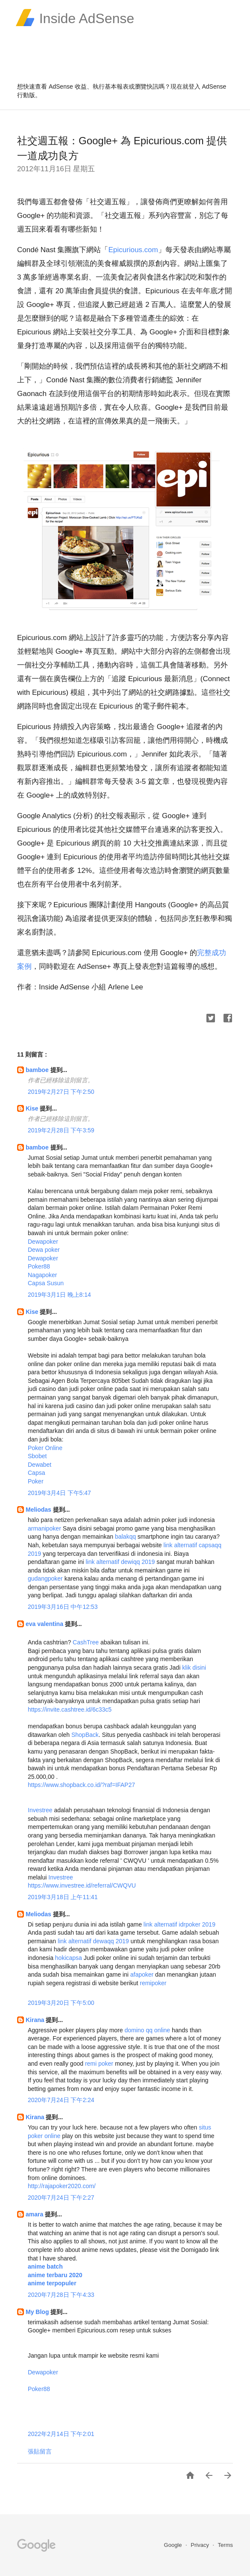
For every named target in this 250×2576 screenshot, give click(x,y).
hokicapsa (68, 1957)
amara (35, 2214)
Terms (225, 2545)
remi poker (99, 2063)
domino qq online (147, 2030)
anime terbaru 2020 (55, 2275)
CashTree (86, 1642)
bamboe (38, 1069)
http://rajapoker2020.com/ (62, 2186)
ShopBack (85, 1734)
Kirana (36, 2019)
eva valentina (45, 1623)
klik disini (194, 1667)
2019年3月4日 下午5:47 (59, 1492)
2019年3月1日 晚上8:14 (59, 1294)
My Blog (38, 2311)
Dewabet (39, 1464)
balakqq (125, 1536)
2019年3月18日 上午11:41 (62, 1897)
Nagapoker (42, 1275)
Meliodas (39, 1509)
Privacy (200, 2545)
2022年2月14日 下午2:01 (61, 2433)
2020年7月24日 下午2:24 (61, 2100)
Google (174, 2545)
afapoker (141, 1974)
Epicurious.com (133, 250)
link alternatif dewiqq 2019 (120, 1561)
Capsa (36, 1472)
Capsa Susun (46, 1283)
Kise (33, 1108)
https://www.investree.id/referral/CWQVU (82, 1885)
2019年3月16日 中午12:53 (62, 1606)
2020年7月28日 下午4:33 (61, 2294)
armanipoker (44, 1528)
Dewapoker (43, 1241)
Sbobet (37, 1456)
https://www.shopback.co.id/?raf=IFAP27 (81, 1784)
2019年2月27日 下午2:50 (61, 1091)
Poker (36, 1481)
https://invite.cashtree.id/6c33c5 (70, 1709)
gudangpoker (45, 1578)
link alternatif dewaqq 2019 (93, 1941)
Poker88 (39, 1266)
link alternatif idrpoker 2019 (179, 1924)
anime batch (45, 2266)
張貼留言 (40, 2451)
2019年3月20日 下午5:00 (61, 2002)
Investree (40, 1810)
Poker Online (45, 1447)
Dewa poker (44, 1249)
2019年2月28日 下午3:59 (61, 1130)
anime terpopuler (52, 2283)
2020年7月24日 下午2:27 (61, 2197)
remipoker (153, 1983)
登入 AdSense (207, 86)
